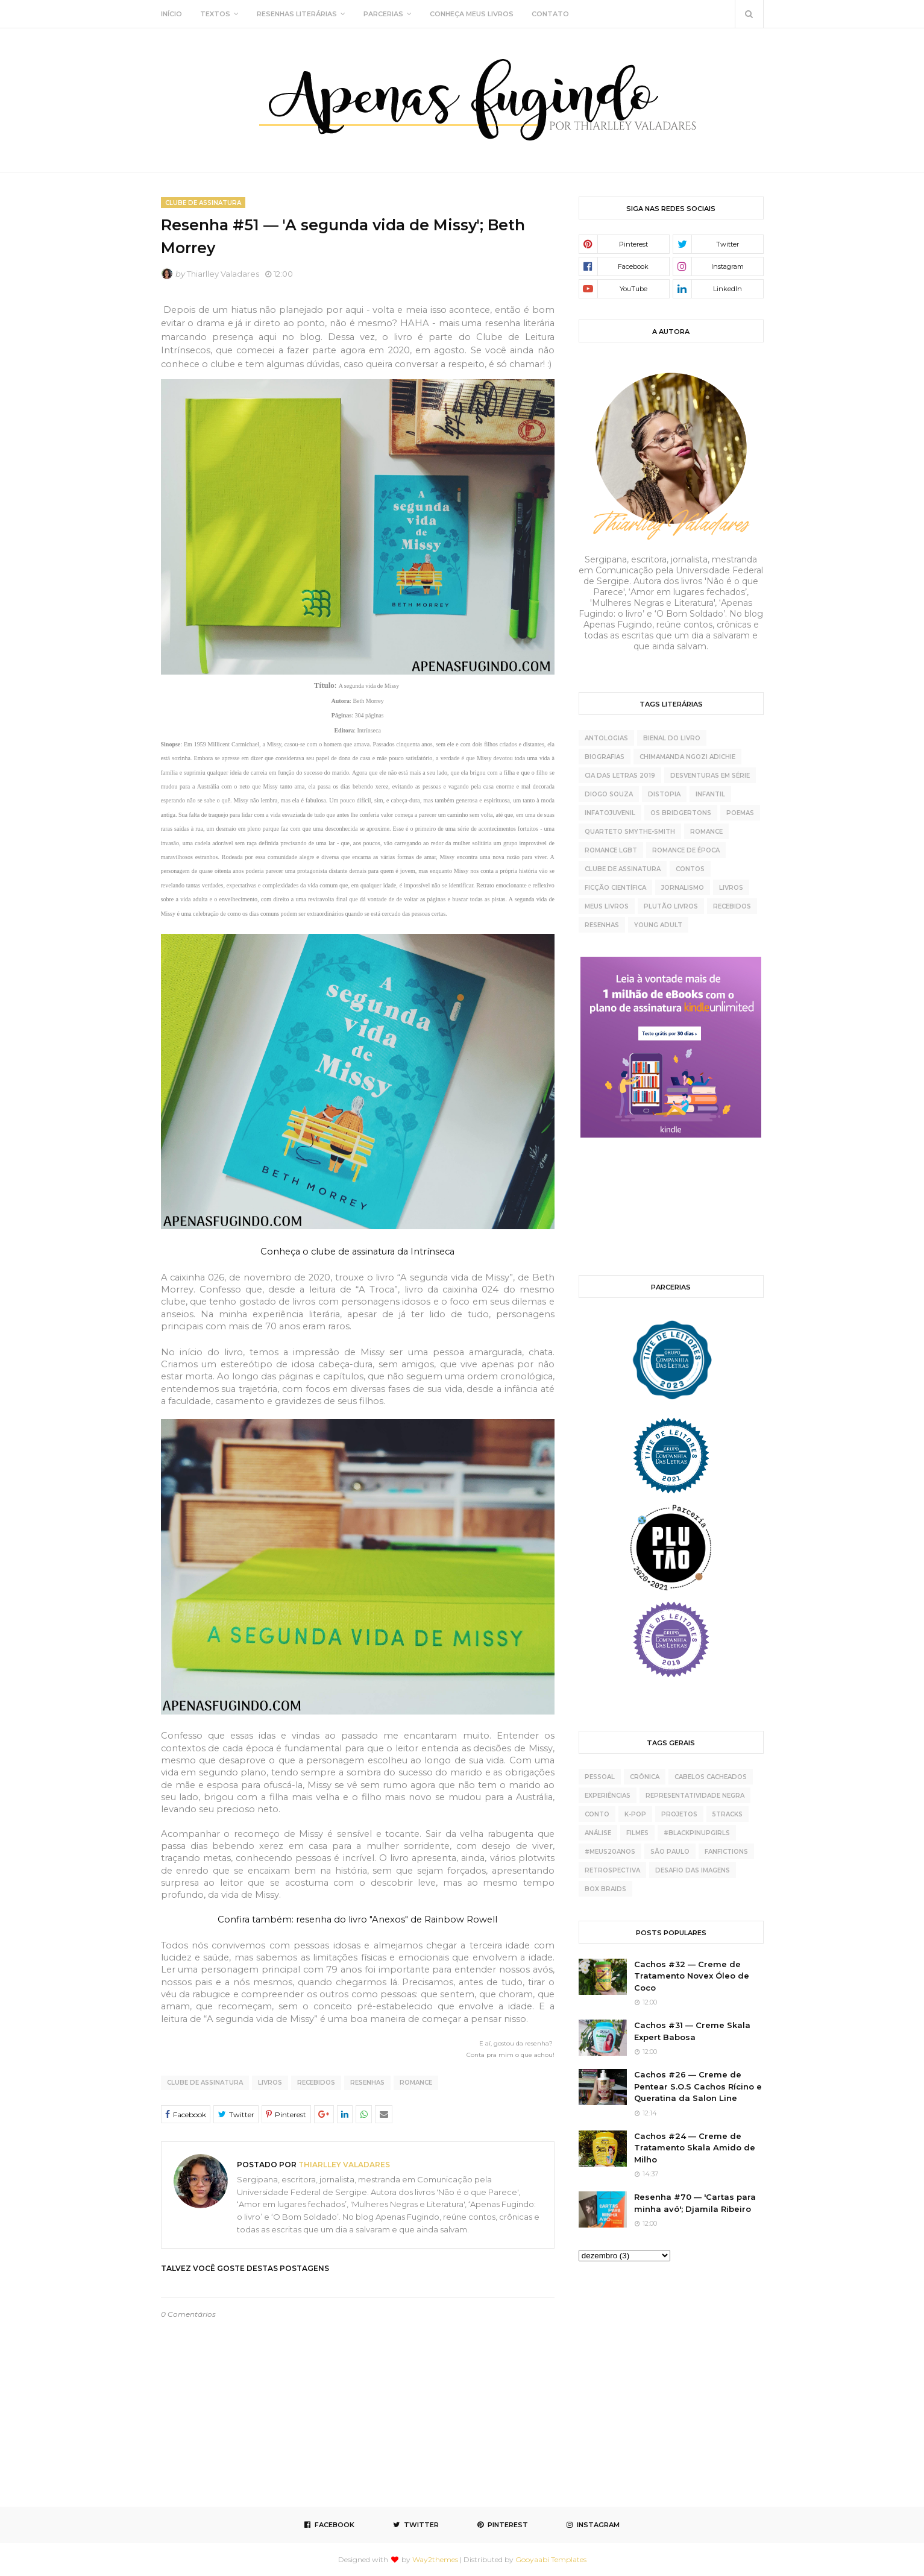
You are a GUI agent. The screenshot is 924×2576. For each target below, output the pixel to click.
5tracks (727, 1814)
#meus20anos (610, 1852)
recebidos (316, 2082)
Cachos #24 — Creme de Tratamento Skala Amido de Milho (694, 2147)
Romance (416, 2082)
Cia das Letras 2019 (620, 775)
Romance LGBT (611, 850)
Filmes (637, 1833)
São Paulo (670, 1852)
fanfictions (726, 1852)
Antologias (606, 738)
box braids (605, 1889)
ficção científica (615, 888)
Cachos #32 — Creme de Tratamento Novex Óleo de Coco (691, 1975)
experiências (607, 1796)
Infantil (710, 794)
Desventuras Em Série (710, 775)
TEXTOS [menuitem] (215, 14)
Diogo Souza (609, 794)
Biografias (604, 757)
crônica (644, 1777)
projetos (679, 1814)
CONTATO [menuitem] (550, 14)
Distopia (664, 794)
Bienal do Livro (671, 738)
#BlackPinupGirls (697, 1833)
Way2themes (435, 2559)
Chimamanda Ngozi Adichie (687, 757)
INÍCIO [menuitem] (171, 14)
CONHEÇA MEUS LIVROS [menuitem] (472, 14)
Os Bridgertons (680, 813)
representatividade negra (695, 1796)
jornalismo (682, 888)
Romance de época (686, 850)
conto (597, 1814)
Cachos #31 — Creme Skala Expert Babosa (692, 2031)
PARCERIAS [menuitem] (383, 14)
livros (270, 2082)
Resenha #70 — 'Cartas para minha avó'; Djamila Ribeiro (695, 2203)
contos (690, 869)
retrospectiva (612, 1870)
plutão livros (671, 906)
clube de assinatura (205, 2082)
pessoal (600, 1777)
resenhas (367, 2082)
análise (598, 1833)
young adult (658, 925)
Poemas (740, 813)
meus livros (607, 906)
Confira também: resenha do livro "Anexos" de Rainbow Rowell (357, 1919)
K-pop (635, 1814)
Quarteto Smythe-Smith (630, 832)
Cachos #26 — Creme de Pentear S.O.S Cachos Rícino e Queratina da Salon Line (698, 2086)
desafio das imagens (692, 1870)
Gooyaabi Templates (550, 2559)
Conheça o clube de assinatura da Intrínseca (357, 1251)
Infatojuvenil (610, 813)
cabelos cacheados (710, 1777)
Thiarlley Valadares (223, 274)
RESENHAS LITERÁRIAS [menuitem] (297, 14)
